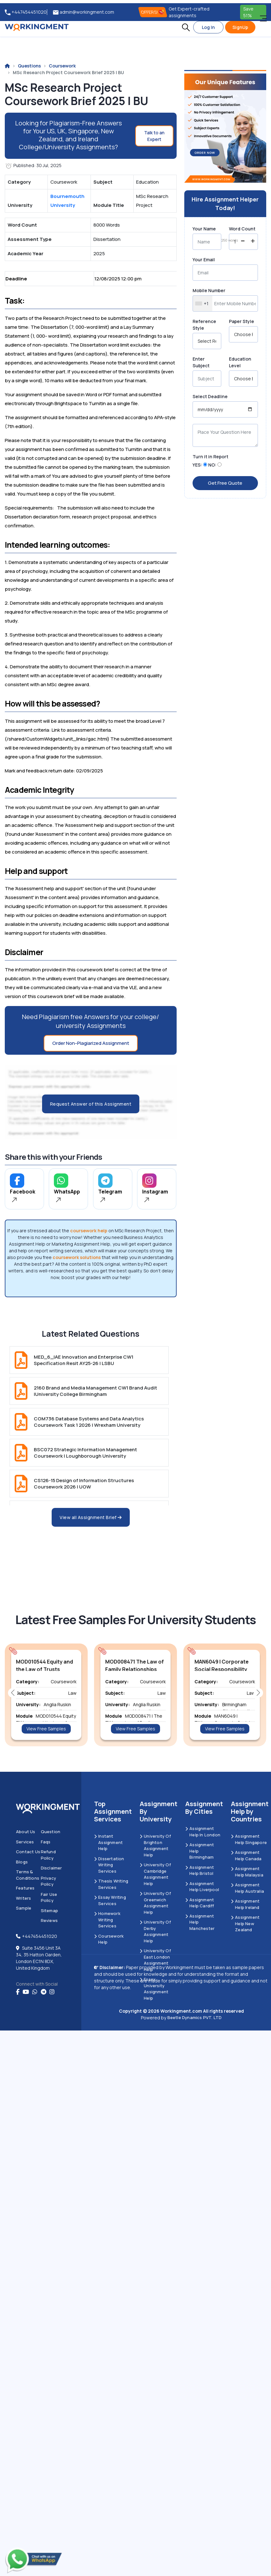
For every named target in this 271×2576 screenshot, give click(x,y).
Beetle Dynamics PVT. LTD (194, 2017)
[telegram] (43, 1992)
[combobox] (202, 303)
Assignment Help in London (202, 1832)
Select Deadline (210, 396)
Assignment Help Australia (247, 1888)
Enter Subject (201, 362)
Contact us (28, 1852)
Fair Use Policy (49, 1897)
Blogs (22, 1862)
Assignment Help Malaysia (247, 1872)
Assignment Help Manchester (200, 1922)
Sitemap (49, 1910)
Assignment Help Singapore (249, 1839)
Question (51, 1831)
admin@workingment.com (83, 12)
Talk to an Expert (154, 136)
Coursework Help (109, 1939)
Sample (23, 1908)
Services (25, 1842)
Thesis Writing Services (111, 1884)
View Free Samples (46, 1729)
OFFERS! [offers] (152, 12)
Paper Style (241, 321)
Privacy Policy (48, 1881)
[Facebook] (17, 1992)
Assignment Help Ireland (245, 1904)
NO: (212, 465)
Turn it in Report (210, 457)
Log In (208, 27)
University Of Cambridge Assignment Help (155, 1874)
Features (25, 1888)
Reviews (49, 1920)
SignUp (240, 27)
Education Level (240, 362)
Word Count (242, 229)
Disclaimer (51, 1868)
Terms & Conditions (27, 1875)
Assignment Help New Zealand (245, 1923)
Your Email (204, 260)
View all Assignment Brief (91, 1517)
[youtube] (26, 1992)
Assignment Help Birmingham (199, 1851)
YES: (197, 465)
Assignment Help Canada (246, 1855)
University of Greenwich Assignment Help (155, 1902)
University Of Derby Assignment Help (155, 1931)
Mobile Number (209, 290)
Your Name (204, 229)
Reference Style (204, 324)
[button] (186, 27)
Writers (23, 1898)
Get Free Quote (225, 483)
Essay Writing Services (110, 1900)
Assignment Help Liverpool (202, 1887)
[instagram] (52, 1992)
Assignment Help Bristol (199, 1870)
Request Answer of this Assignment (91, 1104)
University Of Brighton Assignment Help (155, 1845)
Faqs (46, 1842)
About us (25, 1831)
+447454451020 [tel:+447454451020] (26, 12)
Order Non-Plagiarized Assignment (90, 1043)
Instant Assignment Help (108, 1842)
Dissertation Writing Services (109, 1865)
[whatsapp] (34, 1992)
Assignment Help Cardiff (199, 1903)
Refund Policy (48, 1855)
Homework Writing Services (107, 1920)
